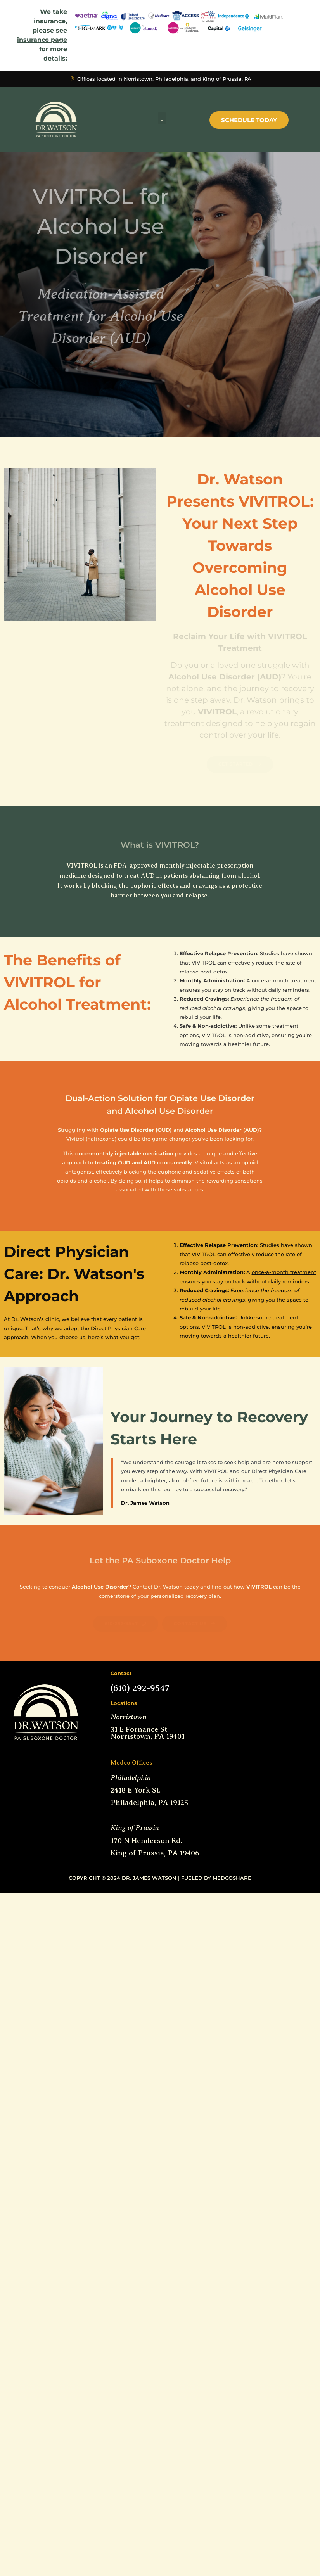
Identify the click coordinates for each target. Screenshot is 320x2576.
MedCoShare (232, 1878)
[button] (162, 118)
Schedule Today (249, 120)
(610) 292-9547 (140, 1688)
